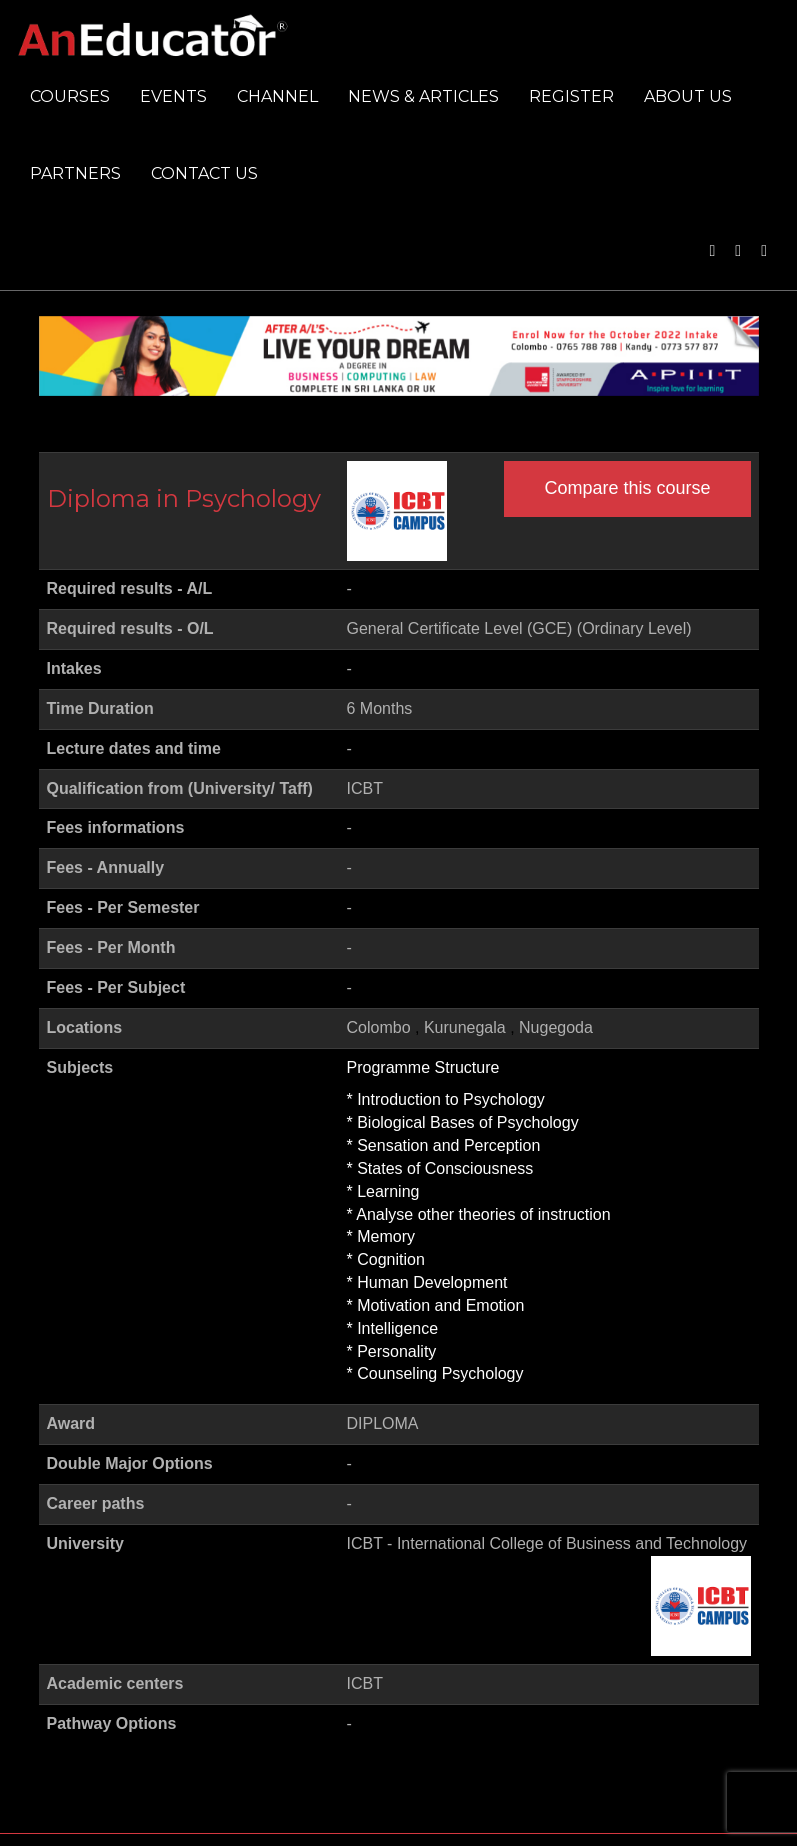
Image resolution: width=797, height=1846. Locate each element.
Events (173, 96)
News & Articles (423, 96)
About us (688, 96)
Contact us (204, 173)
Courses (70, 96)
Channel (277, 96)
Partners (75, 173)
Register (571, 96)
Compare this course (627, 488)
